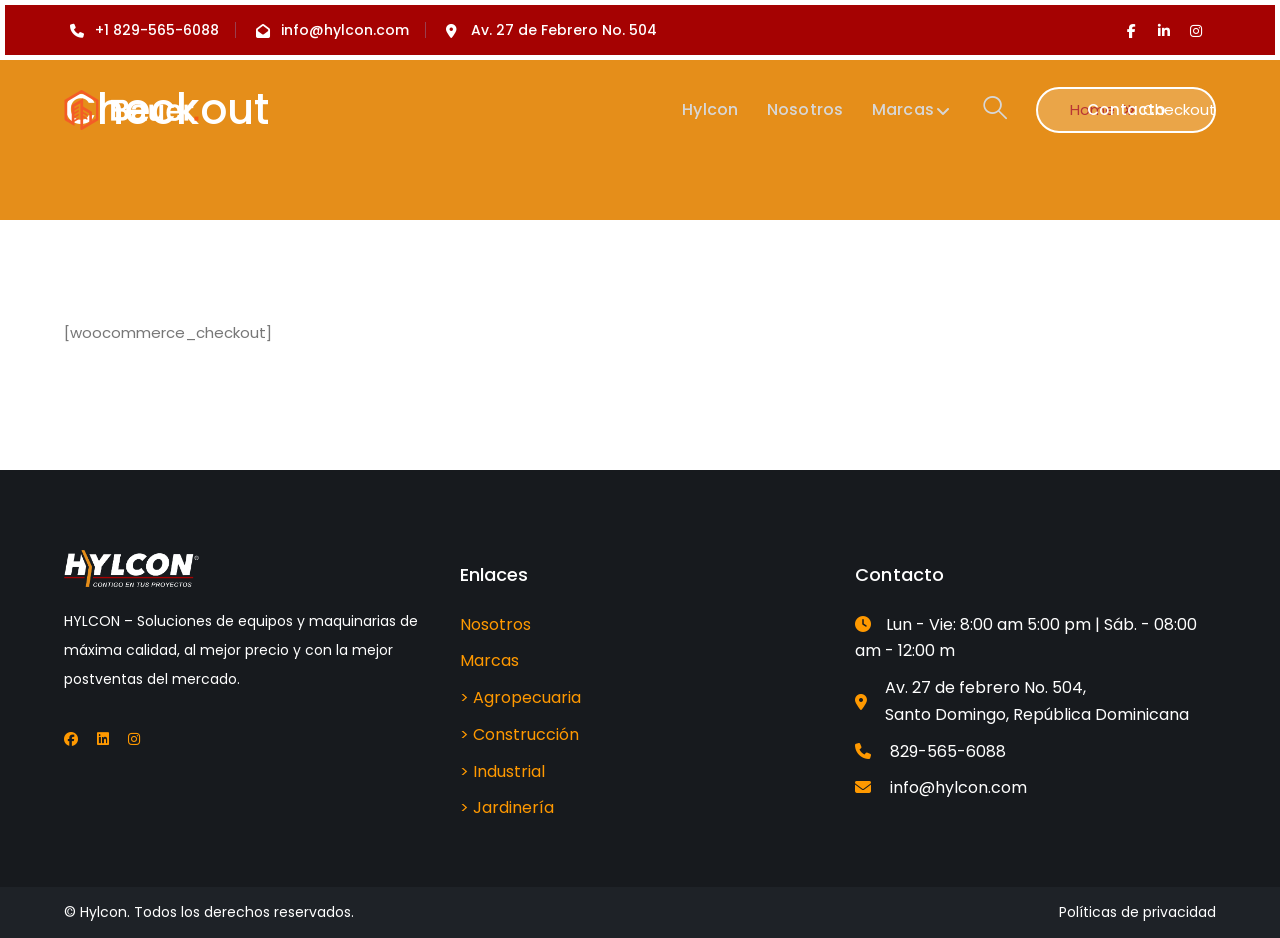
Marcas (489, 660)
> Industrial (502, 771)
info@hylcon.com (958, 787)
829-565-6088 (948, 751)
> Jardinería (507, 807)
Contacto (1126, 109)
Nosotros (495, 624)
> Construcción (519, 734)
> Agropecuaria (520, 697)
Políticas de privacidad (1137, 912)
